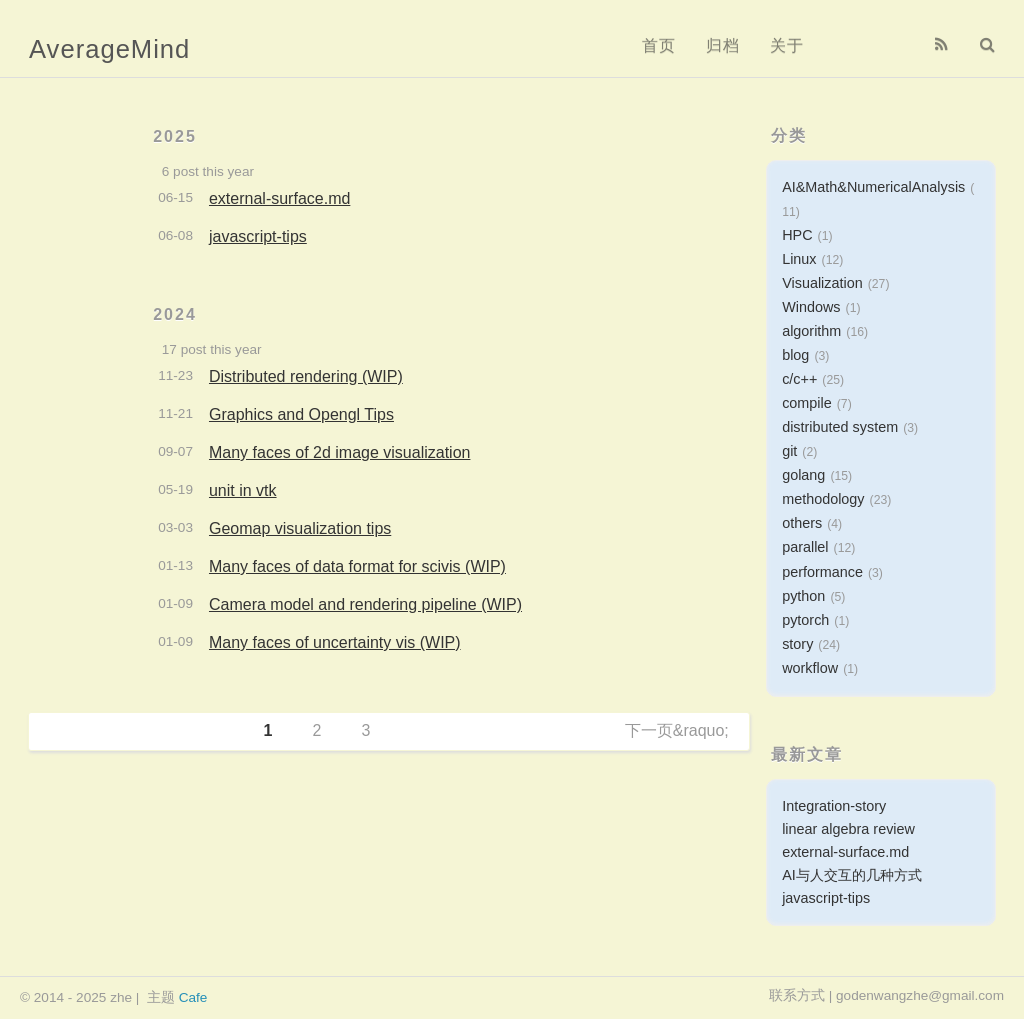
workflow (810, 668)
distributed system (840, 427)
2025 (175, 136)
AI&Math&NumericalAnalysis (873, 187)
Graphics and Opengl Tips (301, 414)
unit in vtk (243, 490)
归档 (723, 45)
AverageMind (109, 49)
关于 (787, 45)
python (803, 596)
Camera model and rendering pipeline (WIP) (365, 604)
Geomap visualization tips (300, 528)
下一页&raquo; (677, 730)
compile (807, 403)
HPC (797, 235)
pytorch (805, 620)
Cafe (193, 997)
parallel (805, 547)
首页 (659, 45)
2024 (175, 314)
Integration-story (834, 806)
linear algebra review (848, 829)
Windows (811, 307)
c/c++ (799, 379)
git (789, 451)
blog (795, 355)
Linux (799, 259)
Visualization (822, 283)
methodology (823, 499)
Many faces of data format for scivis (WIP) (357, 566)
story (797, 644)
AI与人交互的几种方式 (852, 875)
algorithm (811, 331)
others (802, 523)
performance (822, 572)
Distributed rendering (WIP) (306, 376)
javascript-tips (258, 236)
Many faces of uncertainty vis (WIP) (335, 642)
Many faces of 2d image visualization (339, 452)
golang (803, 475)
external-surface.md (279, 198)
